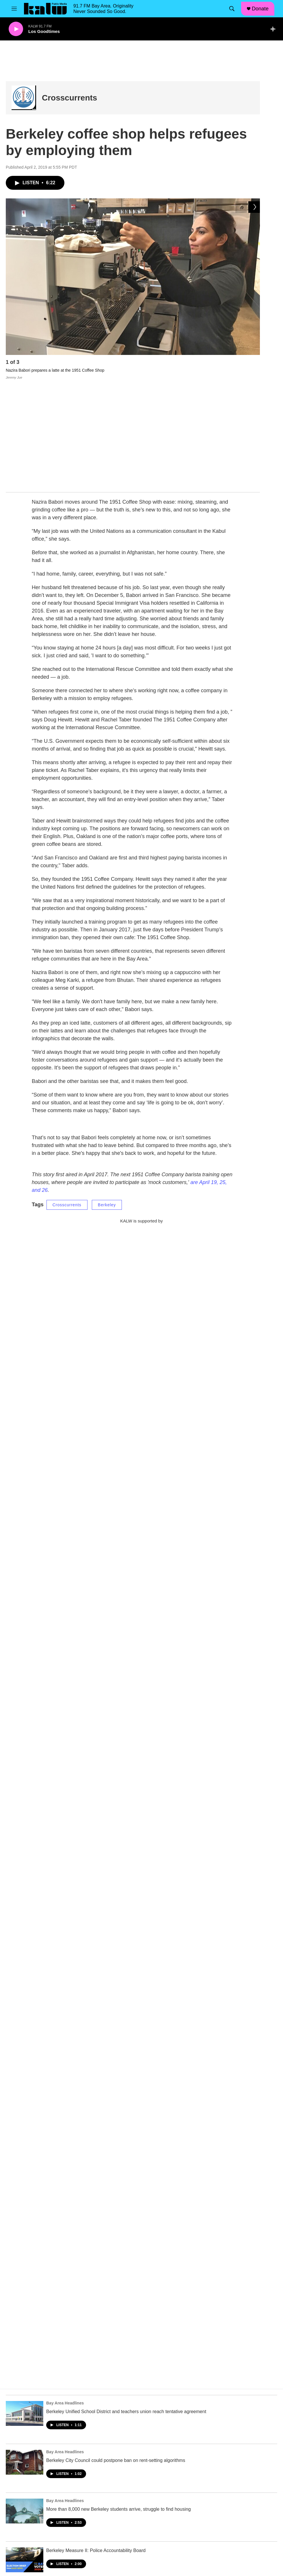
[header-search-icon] (231, 8)
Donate (260, 9)
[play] (16, 29)
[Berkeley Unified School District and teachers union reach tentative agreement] (24, 2303)
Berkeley (107, 1095)
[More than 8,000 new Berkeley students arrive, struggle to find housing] (24, 2401)
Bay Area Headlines (65, 2293)
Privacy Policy (113, 2539)
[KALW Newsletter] (141, 1173)
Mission (108, 2501)
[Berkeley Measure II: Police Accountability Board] (24, 2450)
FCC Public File (174, 2501)
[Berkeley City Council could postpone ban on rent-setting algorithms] (24, 2352)
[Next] (254, 363)
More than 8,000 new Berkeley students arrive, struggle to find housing (118, 2399)
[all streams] (274, 28)
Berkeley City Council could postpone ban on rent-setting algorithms (115, 2350)
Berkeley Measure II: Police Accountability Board (96, 2440)
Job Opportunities (117, 2513)
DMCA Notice (172, 2539)
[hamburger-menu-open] (14, 8)
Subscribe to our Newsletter (184, 2513)
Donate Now (112, 2526)
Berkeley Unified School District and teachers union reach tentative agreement (126, 2301)
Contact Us (170, 2526)
